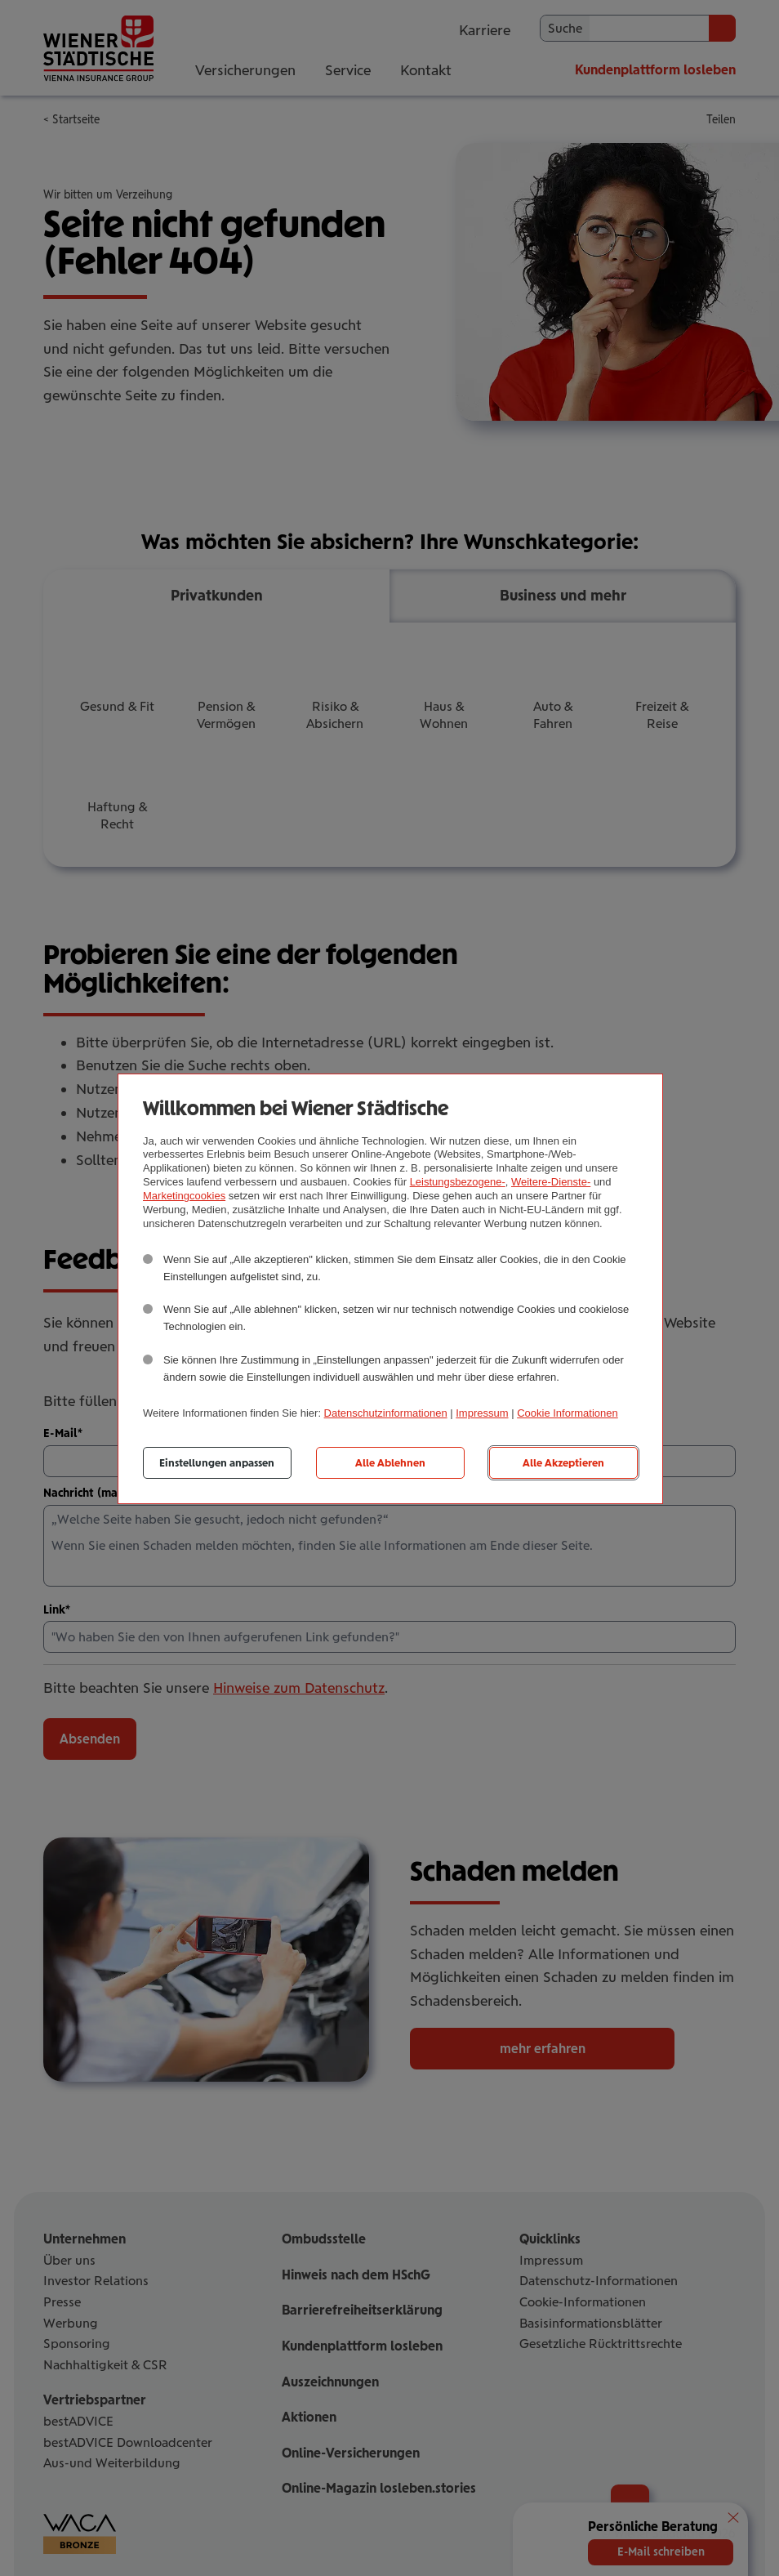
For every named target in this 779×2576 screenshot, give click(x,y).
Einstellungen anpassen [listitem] (216, 1463)
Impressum (482, 1413)
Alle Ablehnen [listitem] (390, 1463)
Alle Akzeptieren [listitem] (563, 1463)
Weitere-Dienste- (550, 1182)
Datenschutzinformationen (385, 1413)
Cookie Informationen (567, 1413)
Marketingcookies (184, 1196)
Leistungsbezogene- (457, 1182)
